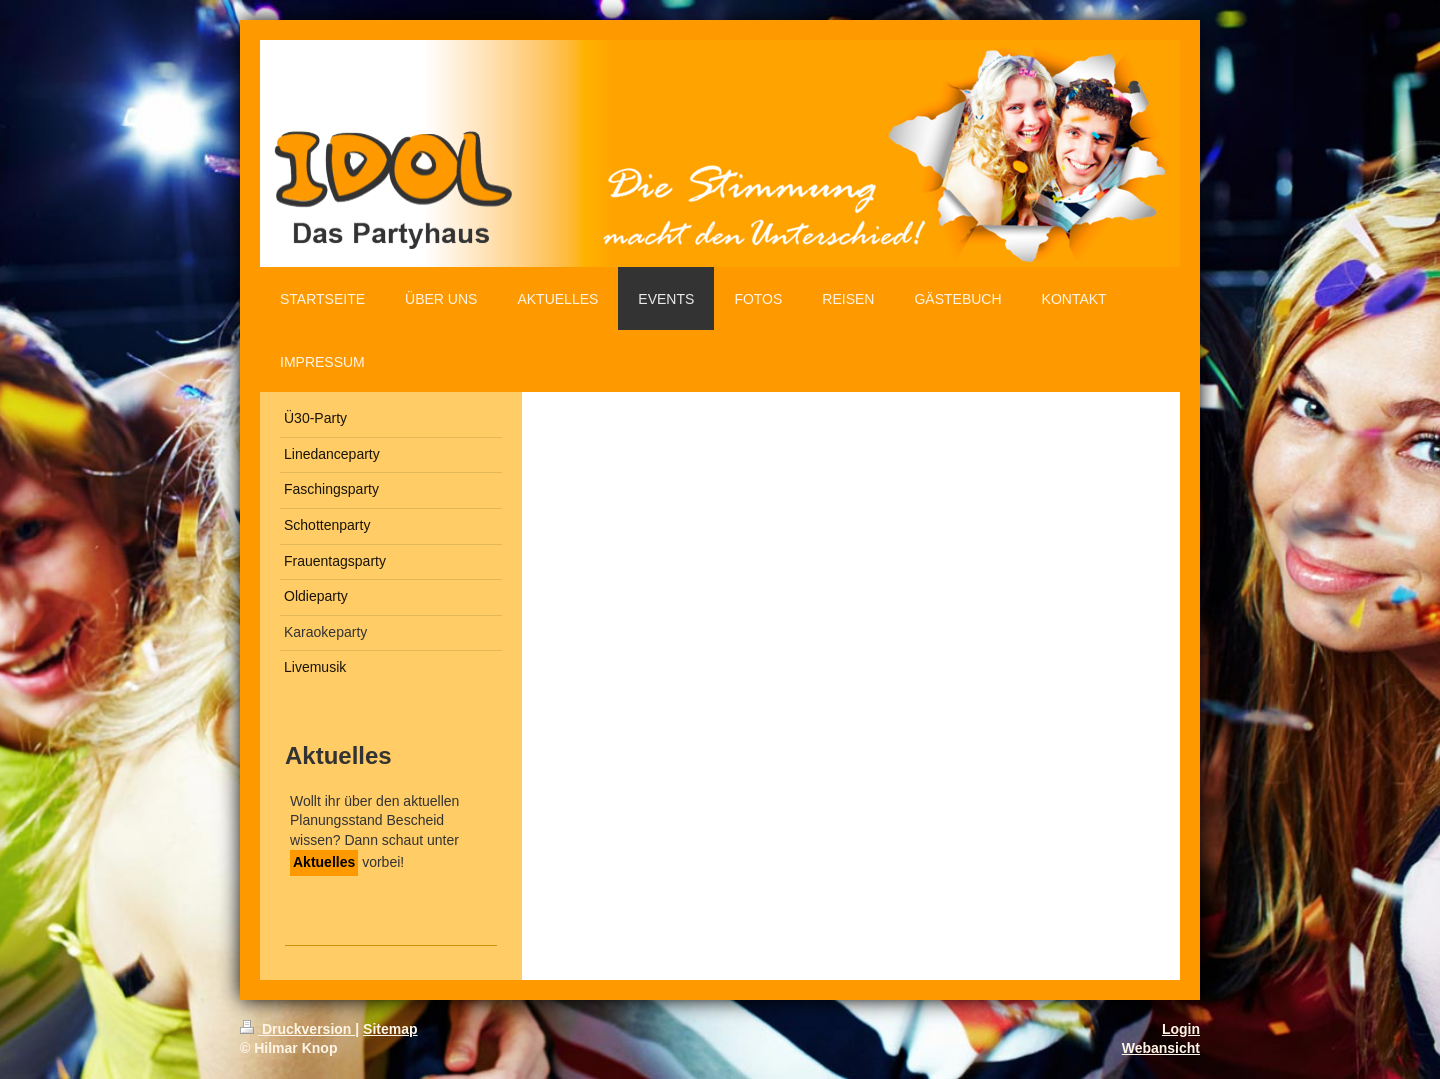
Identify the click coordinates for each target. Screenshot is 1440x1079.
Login (1181, 1029)
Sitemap (390, 1029)
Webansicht (1161, 1048)
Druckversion (297, 1029)
